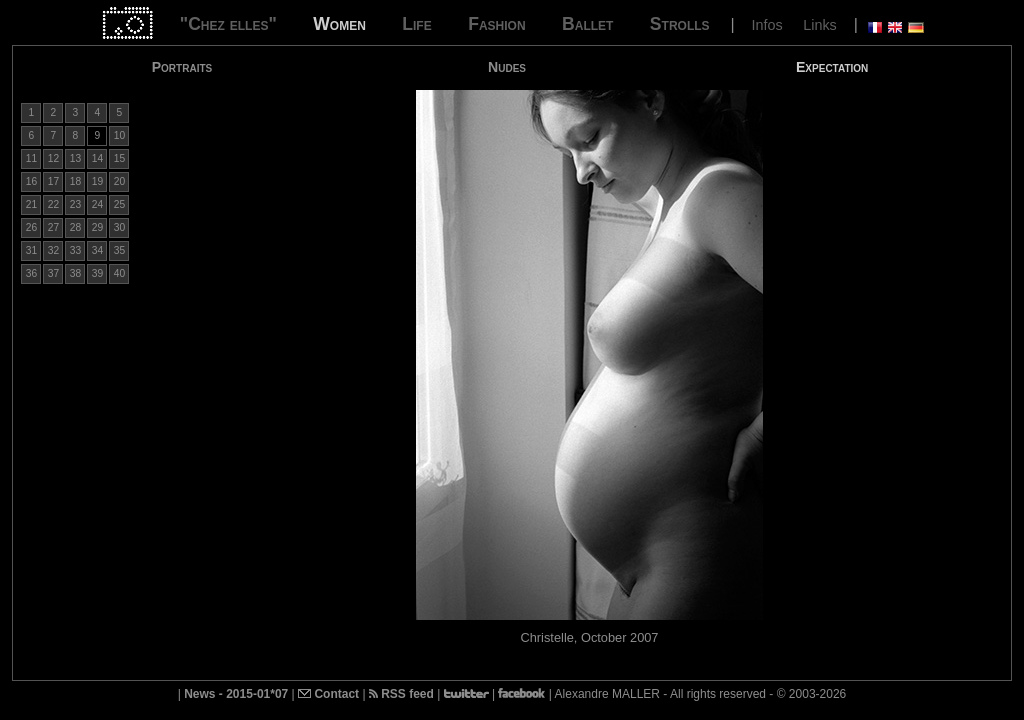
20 (119, 181)
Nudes (507, 67)
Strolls (680, 24)
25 (119, 204)
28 (75, 227)
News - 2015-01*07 (236, 694)
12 (53, 158)
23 (75, 204)
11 (31, 158)
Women (339, 24)
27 (53, 227)
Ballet (587, 24)
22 (53, 204)
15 (119, 158)
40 (119, 273)
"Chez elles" (228, 24)
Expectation (832, 67)
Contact (328, 694)
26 (31, 227)
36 (31, 273)
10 (119, 135)
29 (97, 227)
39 (97, 273)
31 (31, 250)
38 (75, 273)
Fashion (496, 24)
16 (31, 181)
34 (97, 250)
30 (119, 227)
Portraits (182, 67)
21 (31, 204)
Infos (767, 25)
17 (53, 181)
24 (97, 204)
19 (97, 181)
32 (53, 250)
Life (416, 24)
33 (75, 250)
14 (97, 158)
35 (119, 250)
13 (75, 158)
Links (820, 25)
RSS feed (401, 694)
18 (75, 181)
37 (53, 273)
